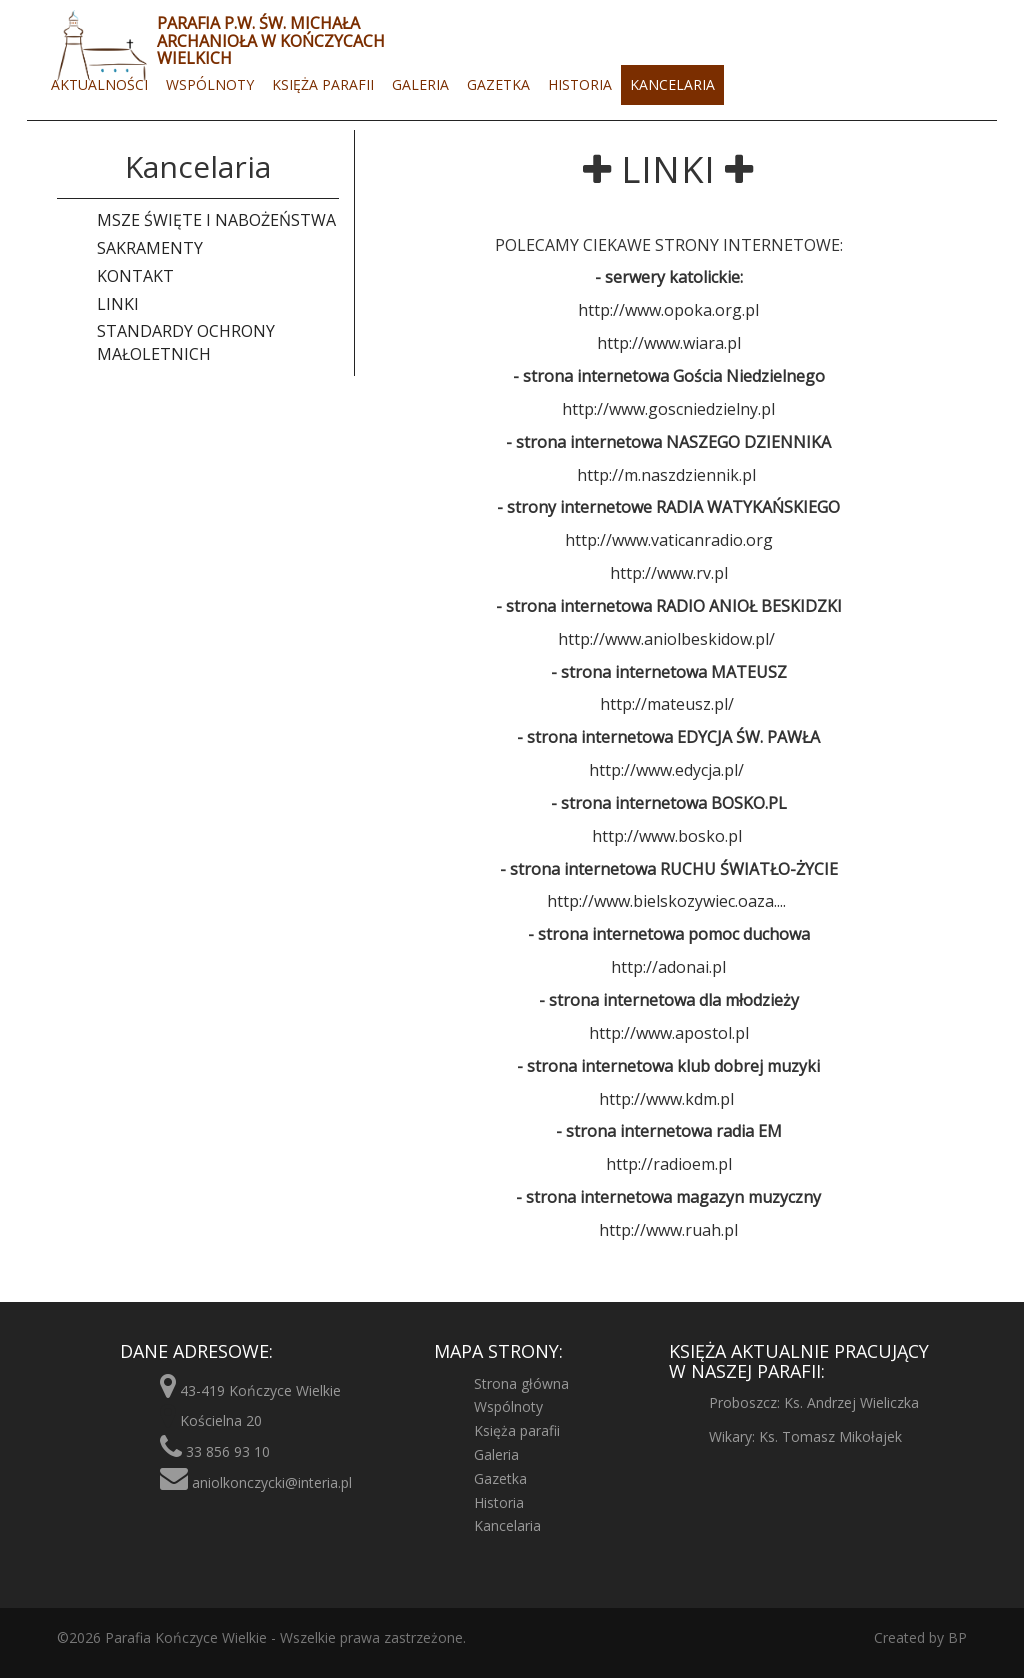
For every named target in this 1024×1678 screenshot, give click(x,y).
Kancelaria (672, 84)
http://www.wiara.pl (669, 343)
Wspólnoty (210, 84)
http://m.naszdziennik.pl (666, 475)
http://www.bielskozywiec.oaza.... (666, 901)
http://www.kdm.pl (666, 1099)
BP (955, 1637)
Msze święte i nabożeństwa (216, 220)
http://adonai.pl (668, 967)
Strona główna (521, 1383)
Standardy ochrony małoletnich (186, 342)
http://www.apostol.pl (669, 1033)
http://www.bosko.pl (667, 836)
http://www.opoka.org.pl (668, 310)
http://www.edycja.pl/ (666, 770)
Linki (118, 304)
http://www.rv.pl (669, 573)
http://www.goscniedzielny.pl (668, 409)
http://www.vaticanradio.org (669, 540)
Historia (580, 84)
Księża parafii (323, 84)
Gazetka (498, 84)
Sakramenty (150, 248)
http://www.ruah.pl (668, 1230)
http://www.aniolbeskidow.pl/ (666, 639)
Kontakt (135, 276)
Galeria (420, 84)
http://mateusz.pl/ (667, 704)
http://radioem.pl (669, 1164)
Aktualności (99, 84)
